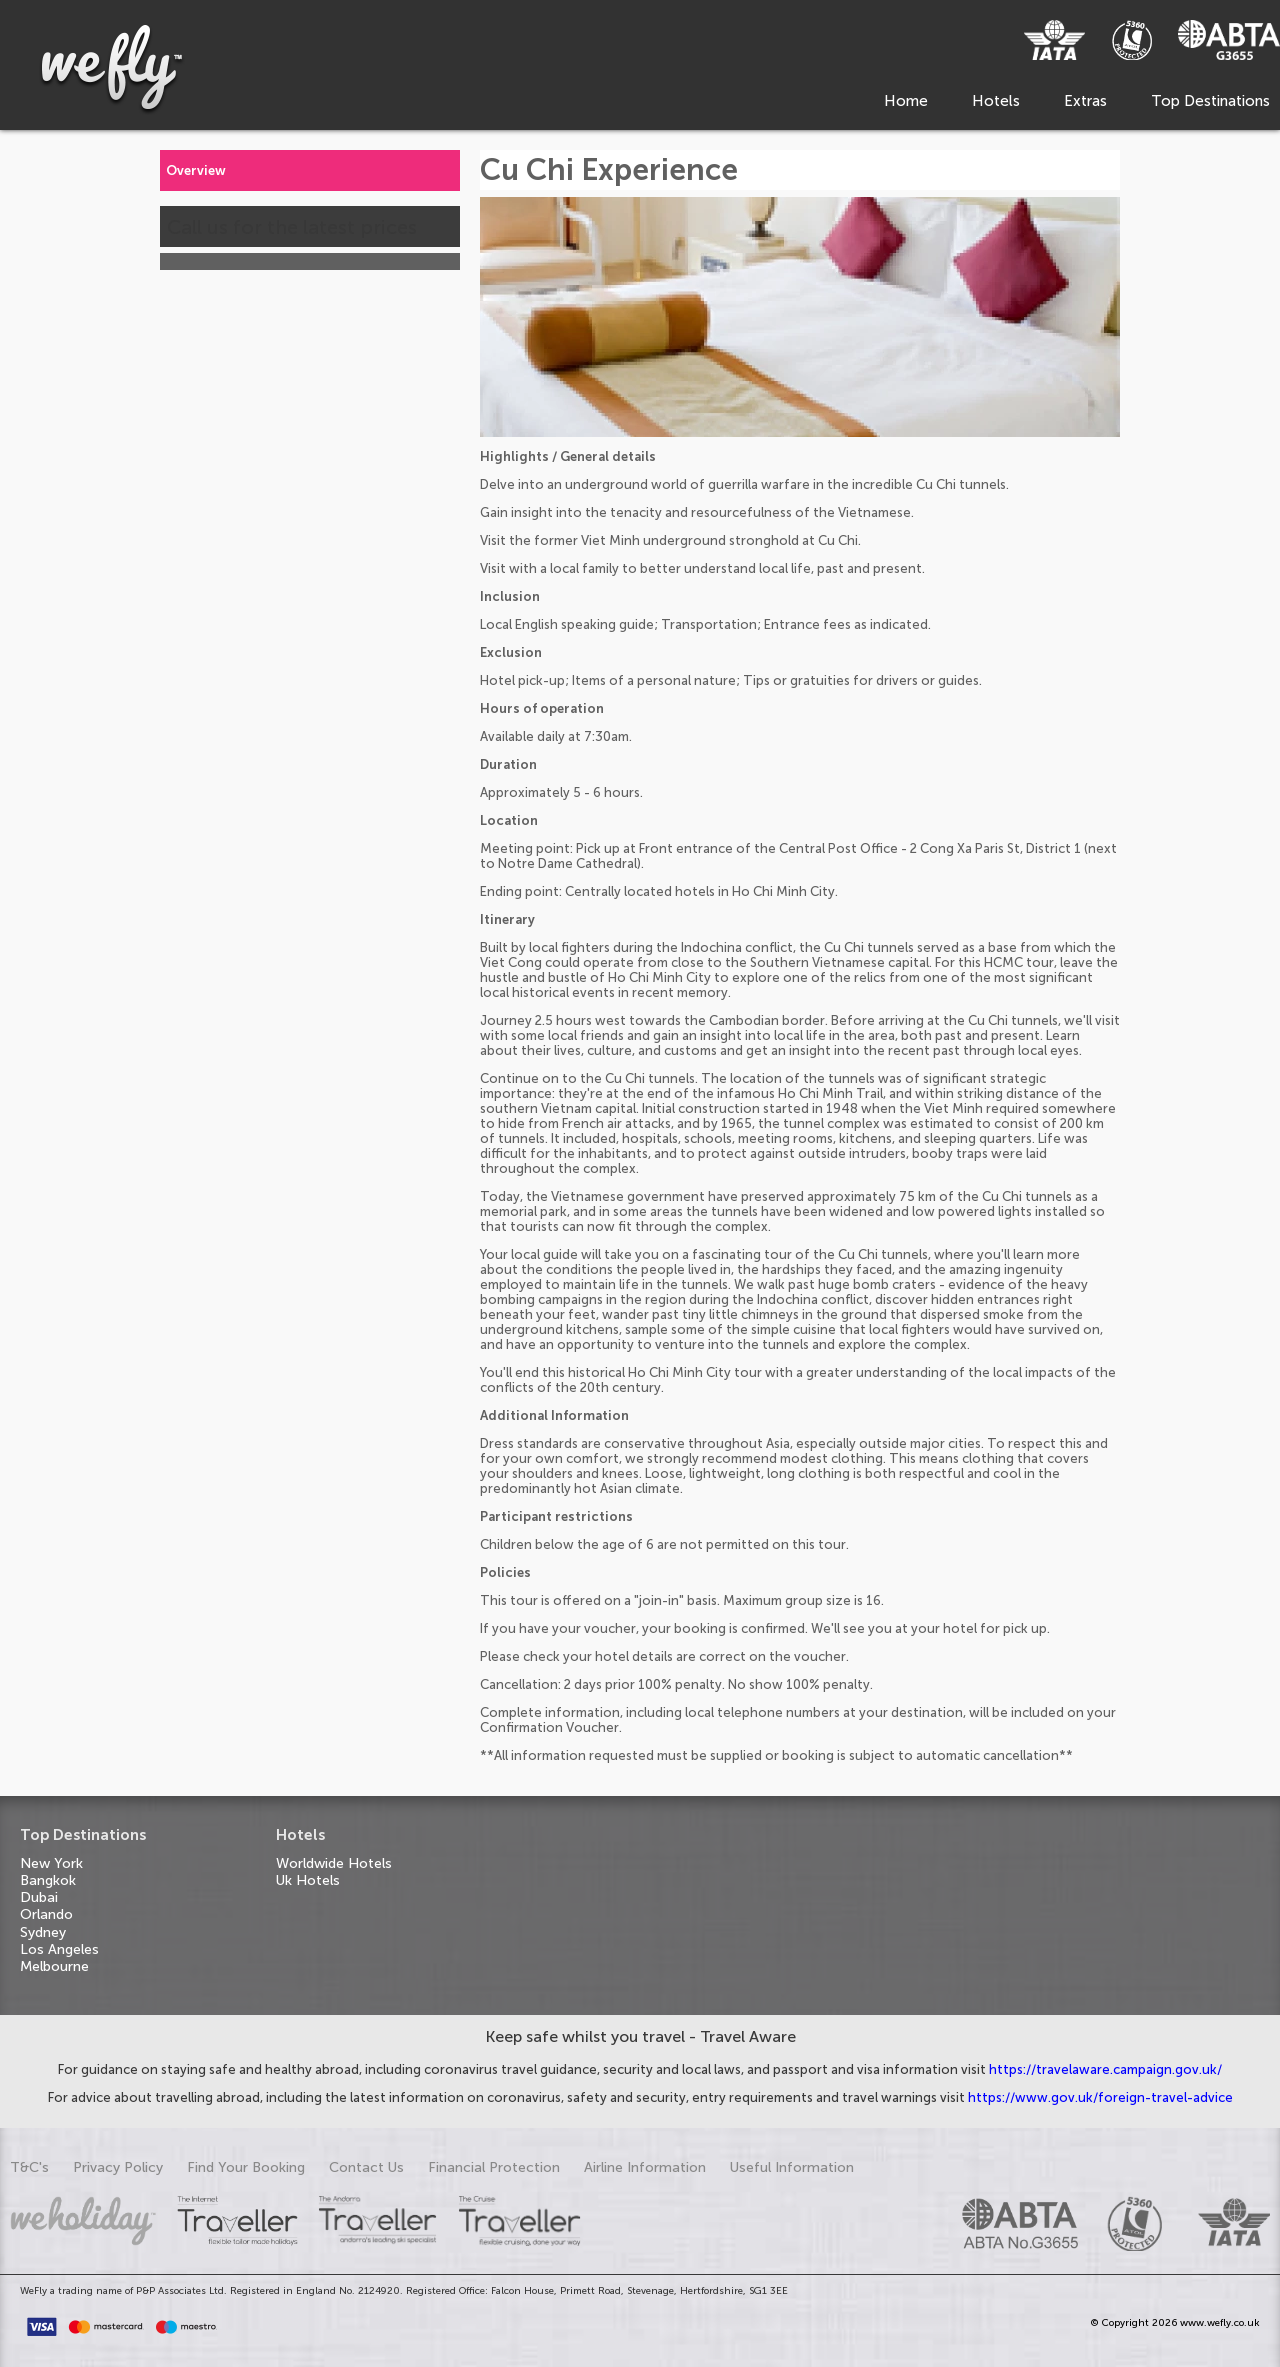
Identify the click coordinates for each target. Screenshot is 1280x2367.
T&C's (29, 2167)
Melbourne (54, 1966)
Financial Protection (494, 2167)
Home (906, 101)
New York (51, 1863)
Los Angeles (59, 1949)
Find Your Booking (246, 2167)
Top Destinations (1210, 101)
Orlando (46, 1914)
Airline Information (645, 2167)
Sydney (43, 1932)
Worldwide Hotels (334, 1863)
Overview (196, 170)
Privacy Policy (118, 2167)
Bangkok (48, 1880)
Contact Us (366, 2167)
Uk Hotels (308, 1880)
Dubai (39, 1897)
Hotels (996, 101)
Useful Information (792, 2167)
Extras (1085, 101)
